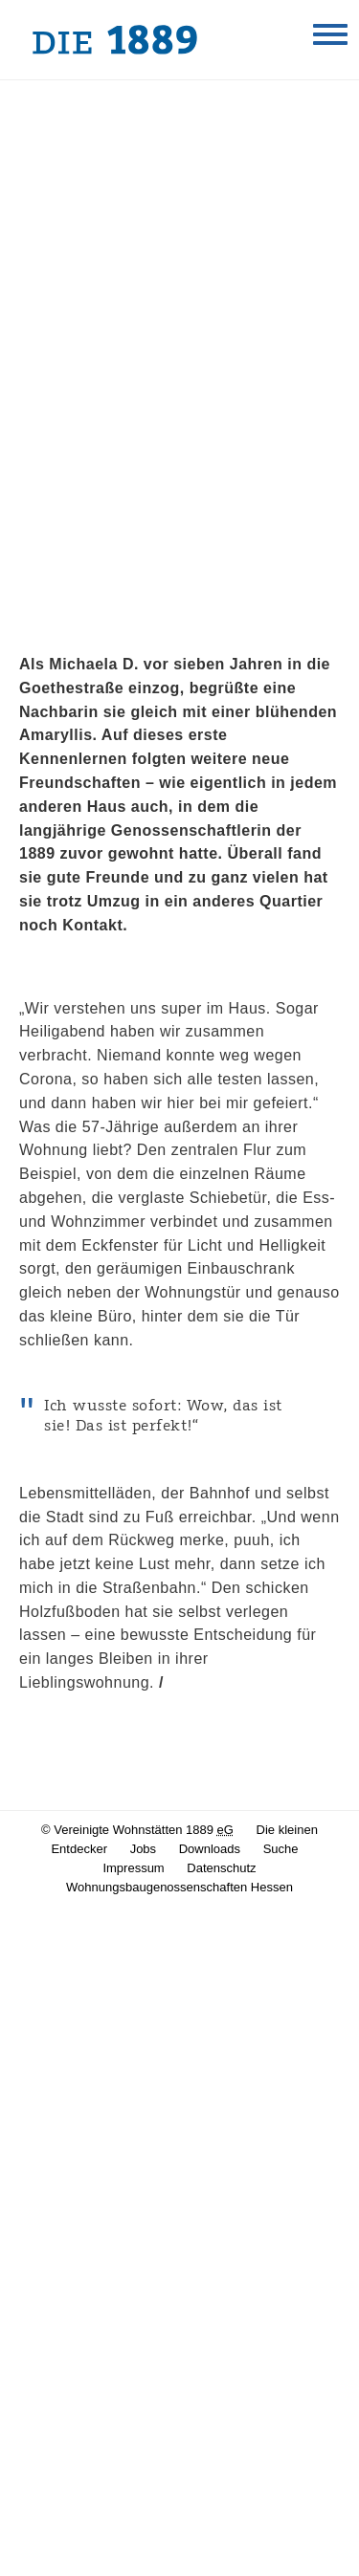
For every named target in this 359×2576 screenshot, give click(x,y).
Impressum (133, 1868)
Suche (281, 1849)
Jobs (143, 1849)
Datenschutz (221, 1868)
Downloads (209, 1849)
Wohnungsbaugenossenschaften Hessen (179, 1887)
